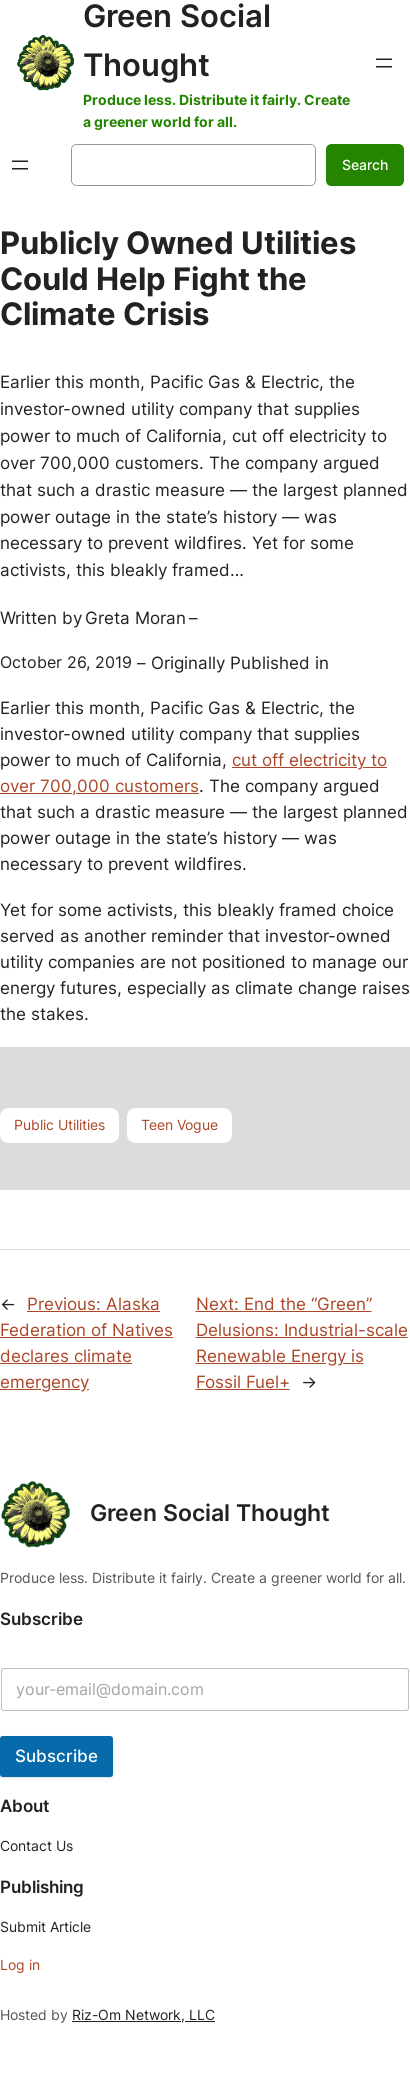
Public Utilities (59, 1124)
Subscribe (56, 1756)
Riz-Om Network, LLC (143, 2014)
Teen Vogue (179, 1124)
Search (365, 164)
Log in (20, 1964)
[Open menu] (384, 63)
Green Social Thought (210, 1513)
